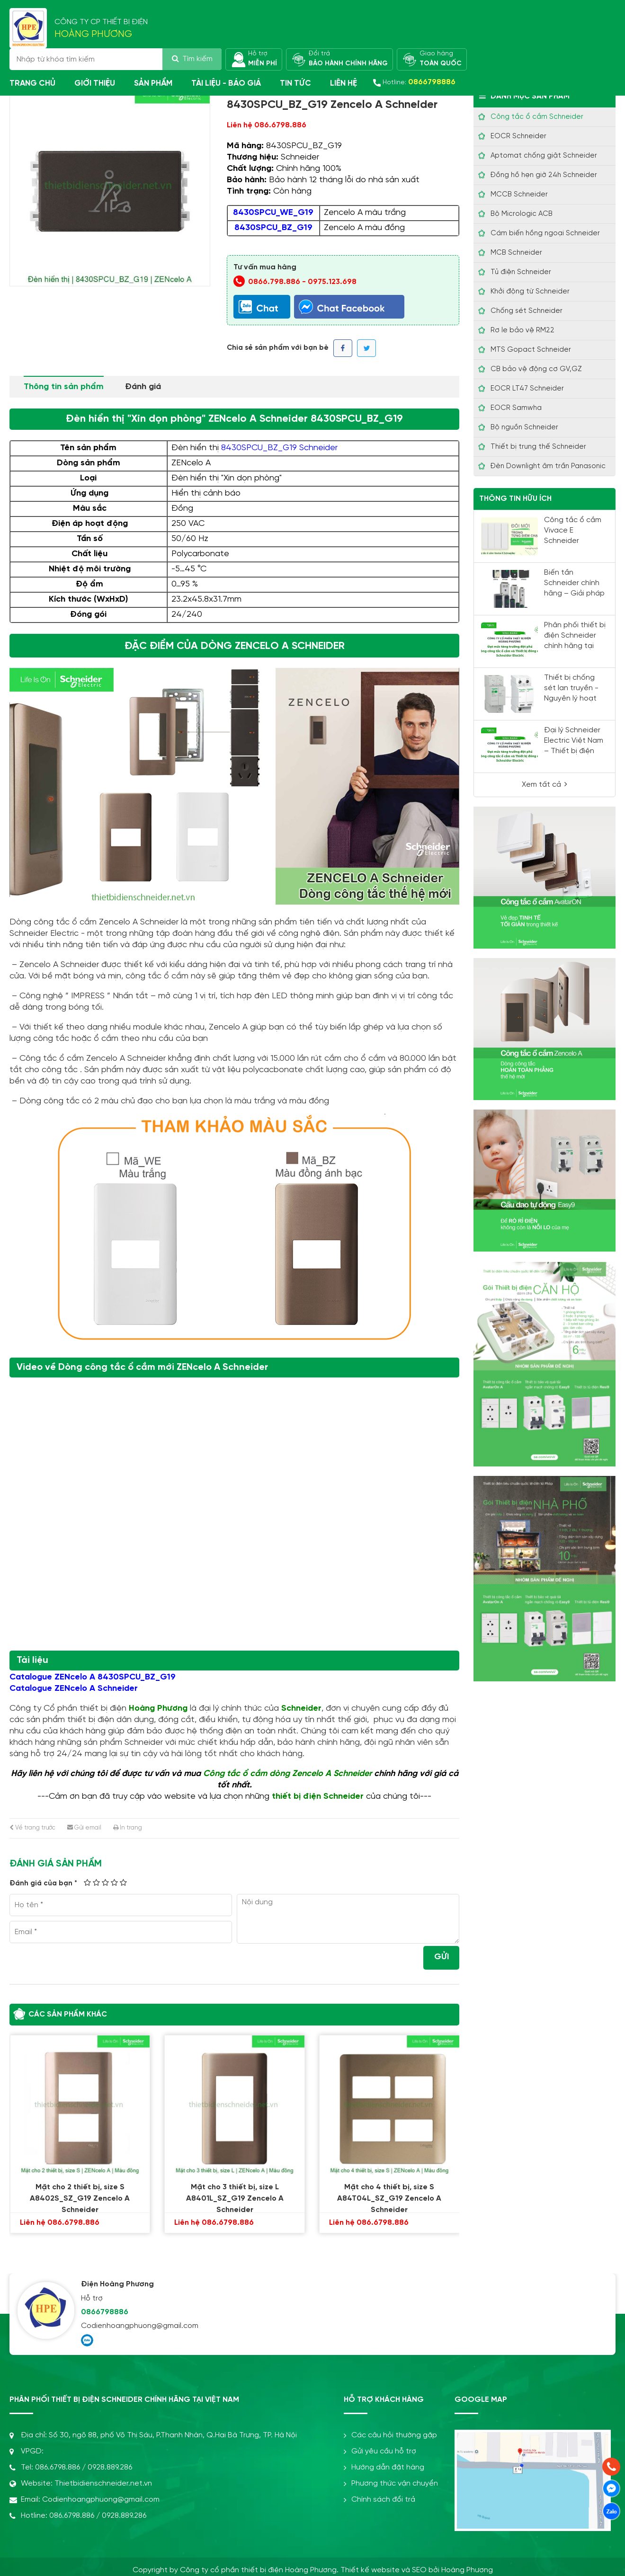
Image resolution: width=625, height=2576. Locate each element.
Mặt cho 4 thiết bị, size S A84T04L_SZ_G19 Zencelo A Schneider (391, 2194)
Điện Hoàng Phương (117, 2284)
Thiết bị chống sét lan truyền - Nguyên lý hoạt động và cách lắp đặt (574, 698)
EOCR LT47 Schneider (527, 388)
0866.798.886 (274, 282)
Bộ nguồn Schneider (524, 427)
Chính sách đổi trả (379, 2500)
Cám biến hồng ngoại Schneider (545, 233)
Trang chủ (32, 83)
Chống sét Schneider (526, 311)
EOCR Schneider (518, 136)
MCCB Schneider (519, 194)
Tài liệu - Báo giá (226, 83)
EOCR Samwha (516, 408)
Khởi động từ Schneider (530, 291)
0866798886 (104, 2312)
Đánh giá (143, 386)
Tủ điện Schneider (521, 272)
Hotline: (419, 82)
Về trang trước (32, 1828)
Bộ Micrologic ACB (522, 214)
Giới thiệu (94, 83)
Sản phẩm (153, 83)
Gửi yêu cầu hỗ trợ (380, 2451)
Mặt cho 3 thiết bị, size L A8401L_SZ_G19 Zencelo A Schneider (236, 2194)
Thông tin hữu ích (515, 499)
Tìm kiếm (192, 58)
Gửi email (84, 1827)
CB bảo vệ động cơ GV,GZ (536, 369)
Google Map (481, 2400)
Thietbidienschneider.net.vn (103, 2483)
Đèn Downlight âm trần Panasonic (548, 466)
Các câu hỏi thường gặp (390, 2435)
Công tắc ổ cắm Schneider (537, 117)
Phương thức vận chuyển (391, 2483)
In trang (127, 1828)
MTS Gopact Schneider (531, 350)
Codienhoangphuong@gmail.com (139, 2326)
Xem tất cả (544, 784)
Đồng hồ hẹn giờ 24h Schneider (544, 175)
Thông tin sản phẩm (64, 386)
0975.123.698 (332, 282)
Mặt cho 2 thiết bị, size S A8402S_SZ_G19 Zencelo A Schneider (81, 2194)
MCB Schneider (516, 253)
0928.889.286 (110, 2467)
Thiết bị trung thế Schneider (538, 447)
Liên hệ (343, 83)
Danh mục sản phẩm (524, 96)
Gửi (441, 1957)
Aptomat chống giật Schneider (544, 156)
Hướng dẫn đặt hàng (384, 2467)
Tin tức (295, 83)
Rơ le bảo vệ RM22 (522, 330)
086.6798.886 (57, 2467)
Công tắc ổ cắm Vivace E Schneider (572, 530)
